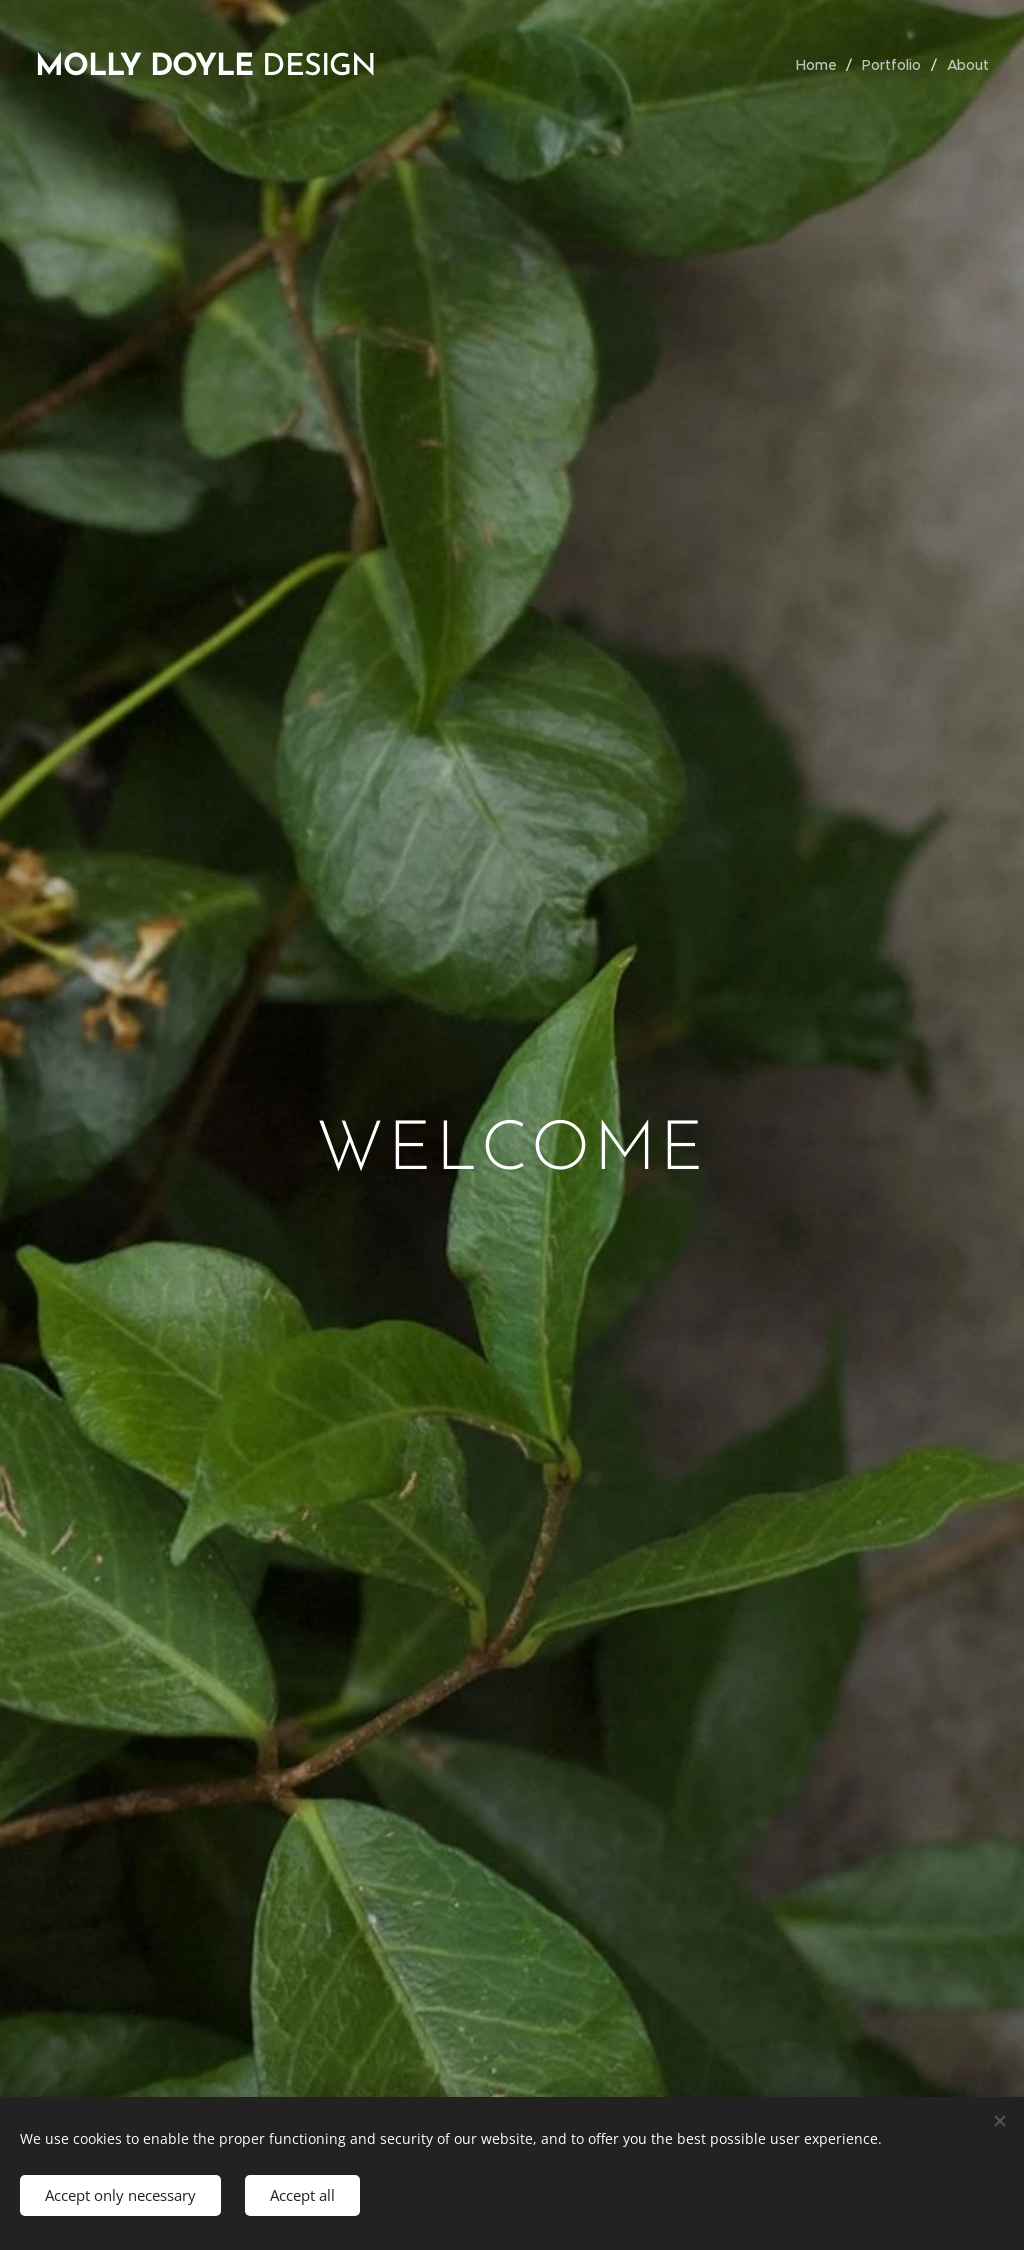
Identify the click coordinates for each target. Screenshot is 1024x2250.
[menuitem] (820, 65)
